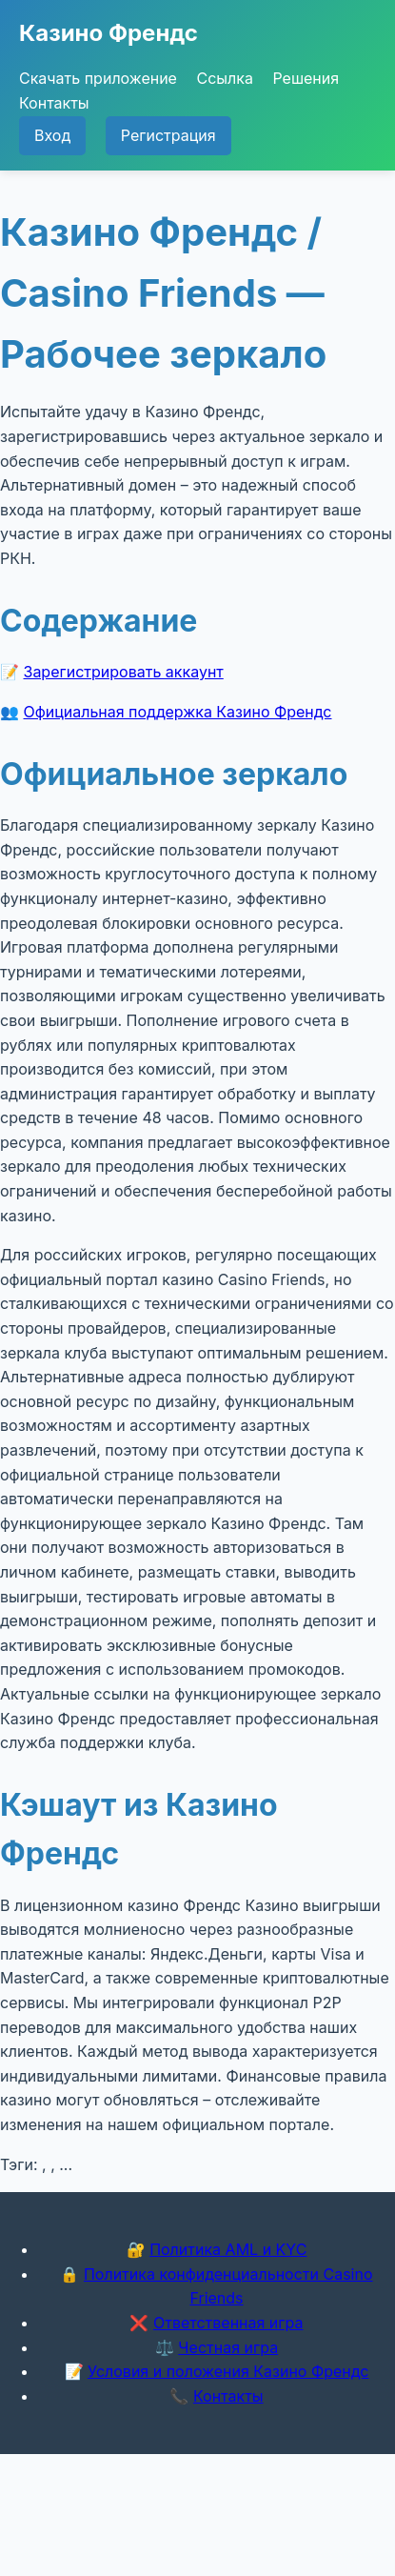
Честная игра (228, 2347)
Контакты (54, 102)
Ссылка (224, 78)
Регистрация (168, 135)
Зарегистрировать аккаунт (124, 671)
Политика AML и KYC (227, 2249)
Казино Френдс (108, 33)
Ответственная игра (228, 2322)
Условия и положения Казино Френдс (228, 2371)
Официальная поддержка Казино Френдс (178, 711)
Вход (52, 135)
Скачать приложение (98, 78)
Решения (305, 78)
